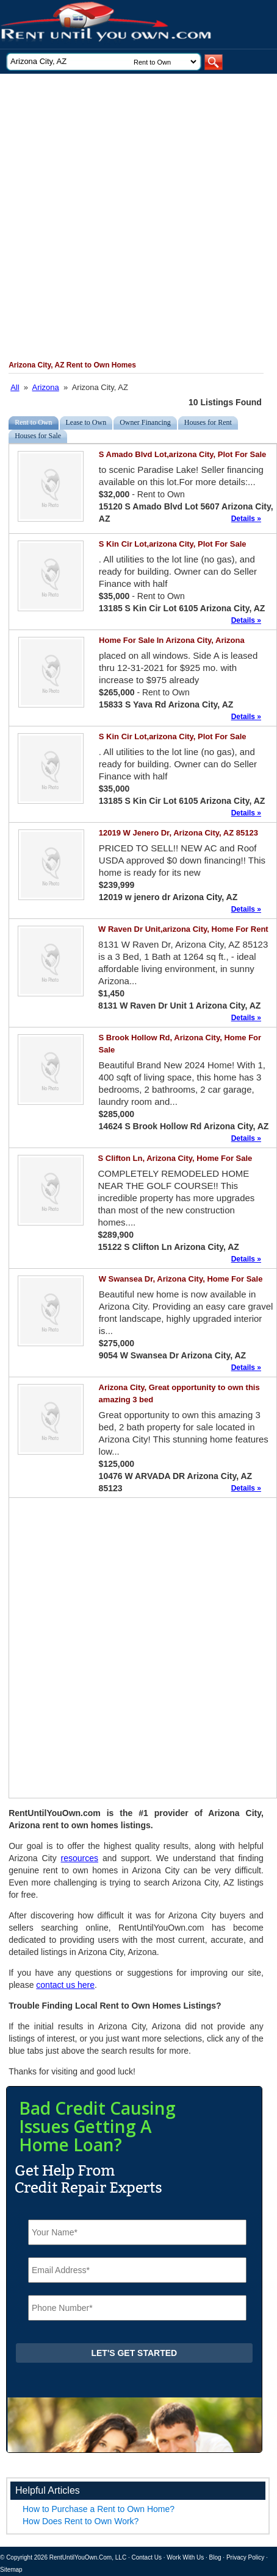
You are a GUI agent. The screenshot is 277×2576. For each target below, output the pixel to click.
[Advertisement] (137, 217)
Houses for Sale (38, 435)
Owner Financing (145, 422)
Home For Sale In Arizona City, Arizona (172, 640)
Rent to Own (33, 422)
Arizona (45, 387)
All (14, 387)
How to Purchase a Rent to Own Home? (98, 2509)
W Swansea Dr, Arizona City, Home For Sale (181, 1278)
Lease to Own (86, 422)
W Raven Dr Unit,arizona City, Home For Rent (183, 929)
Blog (215, 2557)
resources (79, 1858)
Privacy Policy (245, 2557)
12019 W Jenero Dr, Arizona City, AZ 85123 (178, 832)
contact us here (65, 1985)
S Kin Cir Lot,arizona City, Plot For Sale (172, 543)
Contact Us (146, 2557)
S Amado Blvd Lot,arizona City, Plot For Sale (182, 454)
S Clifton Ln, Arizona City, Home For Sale (175, 1158)
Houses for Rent (208, 422)
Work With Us (185, 2557)
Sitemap (11, 2569)
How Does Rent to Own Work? (80, 2521)
